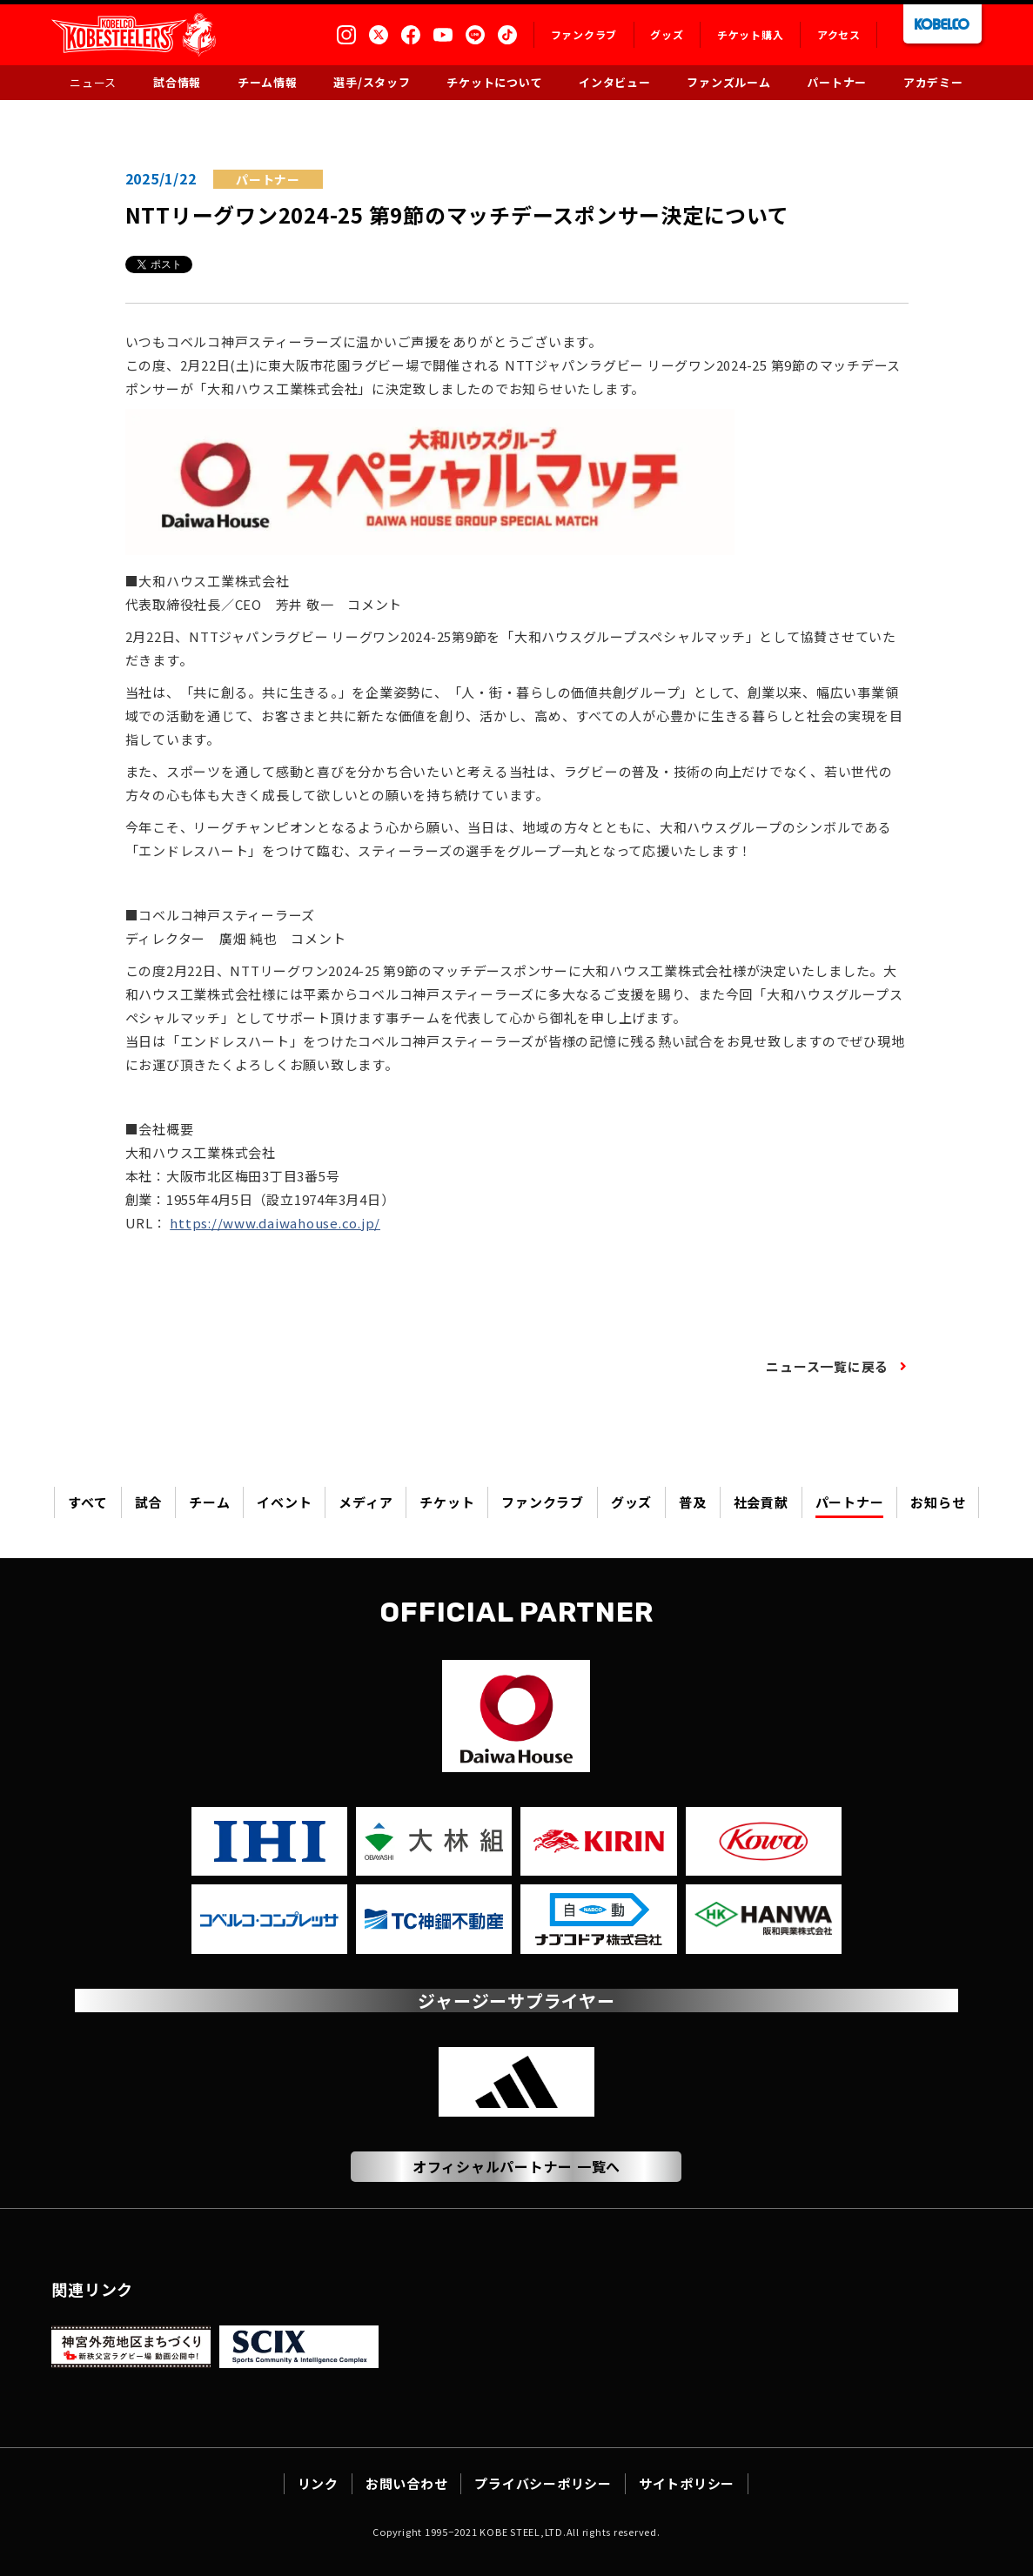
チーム (209, 1503)
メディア (365, 1503)
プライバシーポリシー (543, 2483)
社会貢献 (761, 1503)
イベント (284, 1503)
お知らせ (937, 1503)
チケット (446, 1503)
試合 (149, 1503)
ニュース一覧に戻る (827, 1368)
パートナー (849, 1503)
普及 (693, 1503)
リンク (318, 2483)
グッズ (631, 1503)
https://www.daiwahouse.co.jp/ (275, 1223)
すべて (87, 1503)
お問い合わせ (407, 2483)
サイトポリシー (687, 2483)
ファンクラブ (542, 1503)
